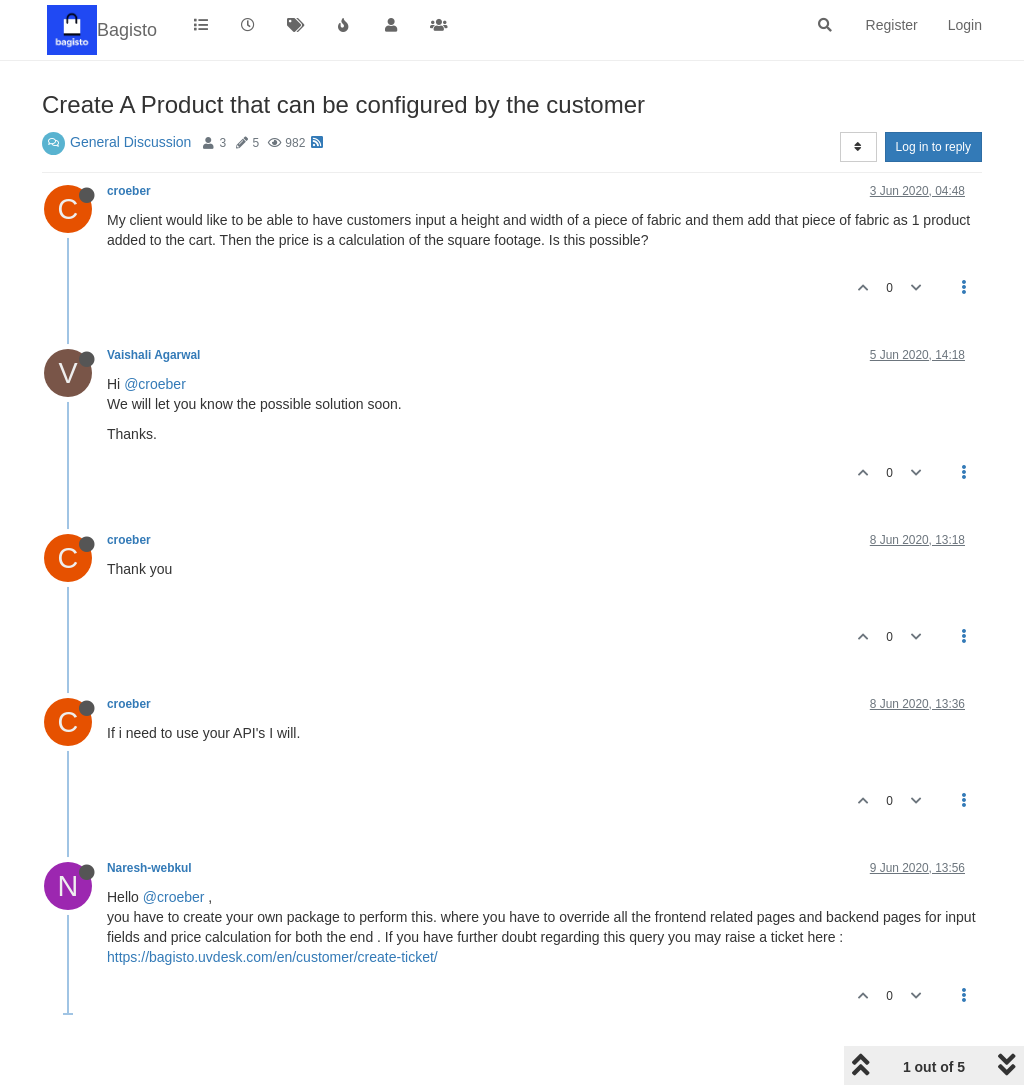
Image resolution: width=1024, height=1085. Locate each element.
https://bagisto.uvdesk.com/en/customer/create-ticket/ (272, 957)
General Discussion (130, 142)
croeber (129, 191)
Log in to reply (933, 147)
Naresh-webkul (149, 868)
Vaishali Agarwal (153, 355)
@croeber (155, 384)
